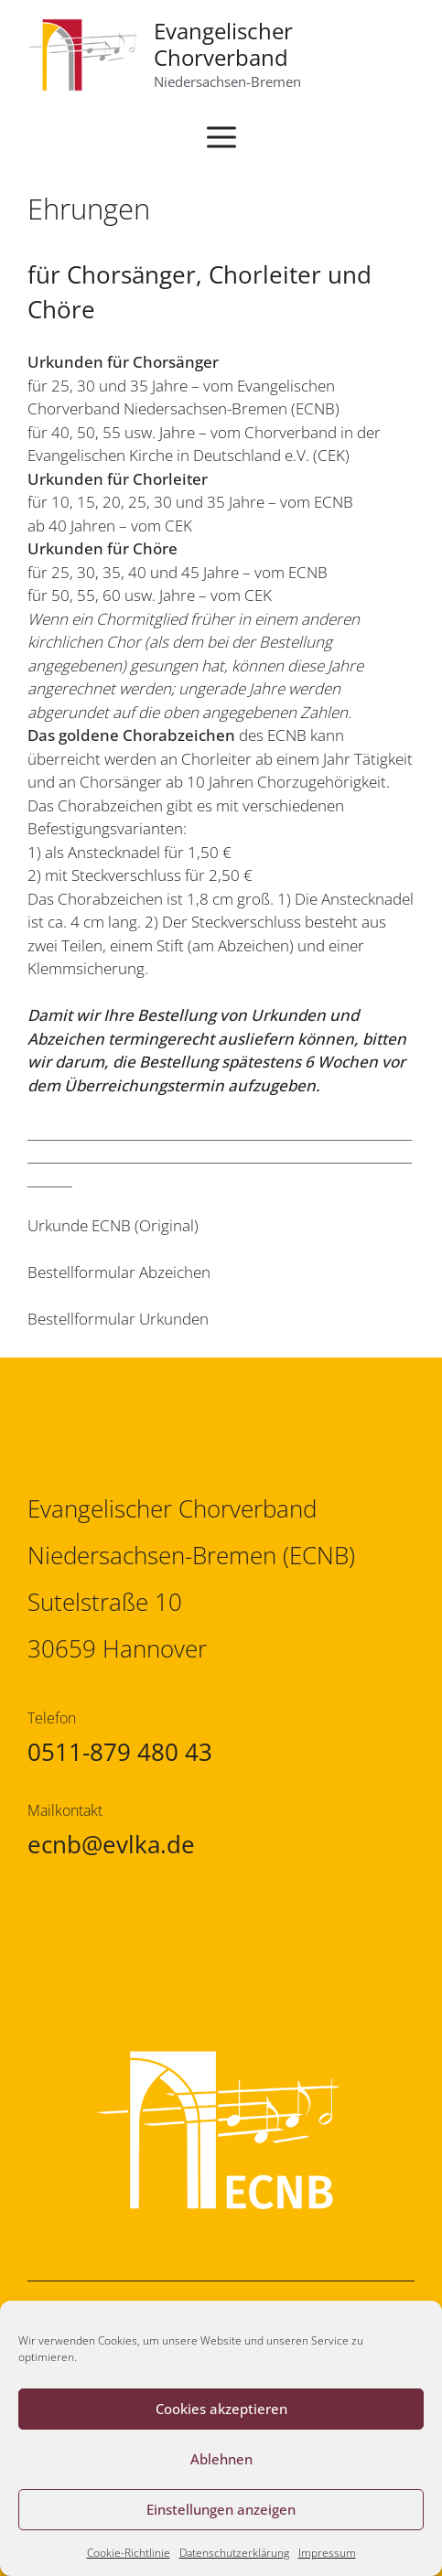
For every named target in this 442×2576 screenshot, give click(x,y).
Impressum (327, 2552)
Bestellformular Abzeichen (118, 1272)
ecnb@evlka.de (111, 1844)
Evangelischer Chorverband (223, 44)
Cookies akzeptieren (221, 2408)
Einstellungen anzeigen (221, 2509)
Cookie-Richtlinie (128, 2552)
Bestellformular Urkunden (118, 1318)
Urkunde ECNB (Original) (113, 1225)
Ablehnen (221, 2459)
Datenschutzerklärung (234, 2552)
